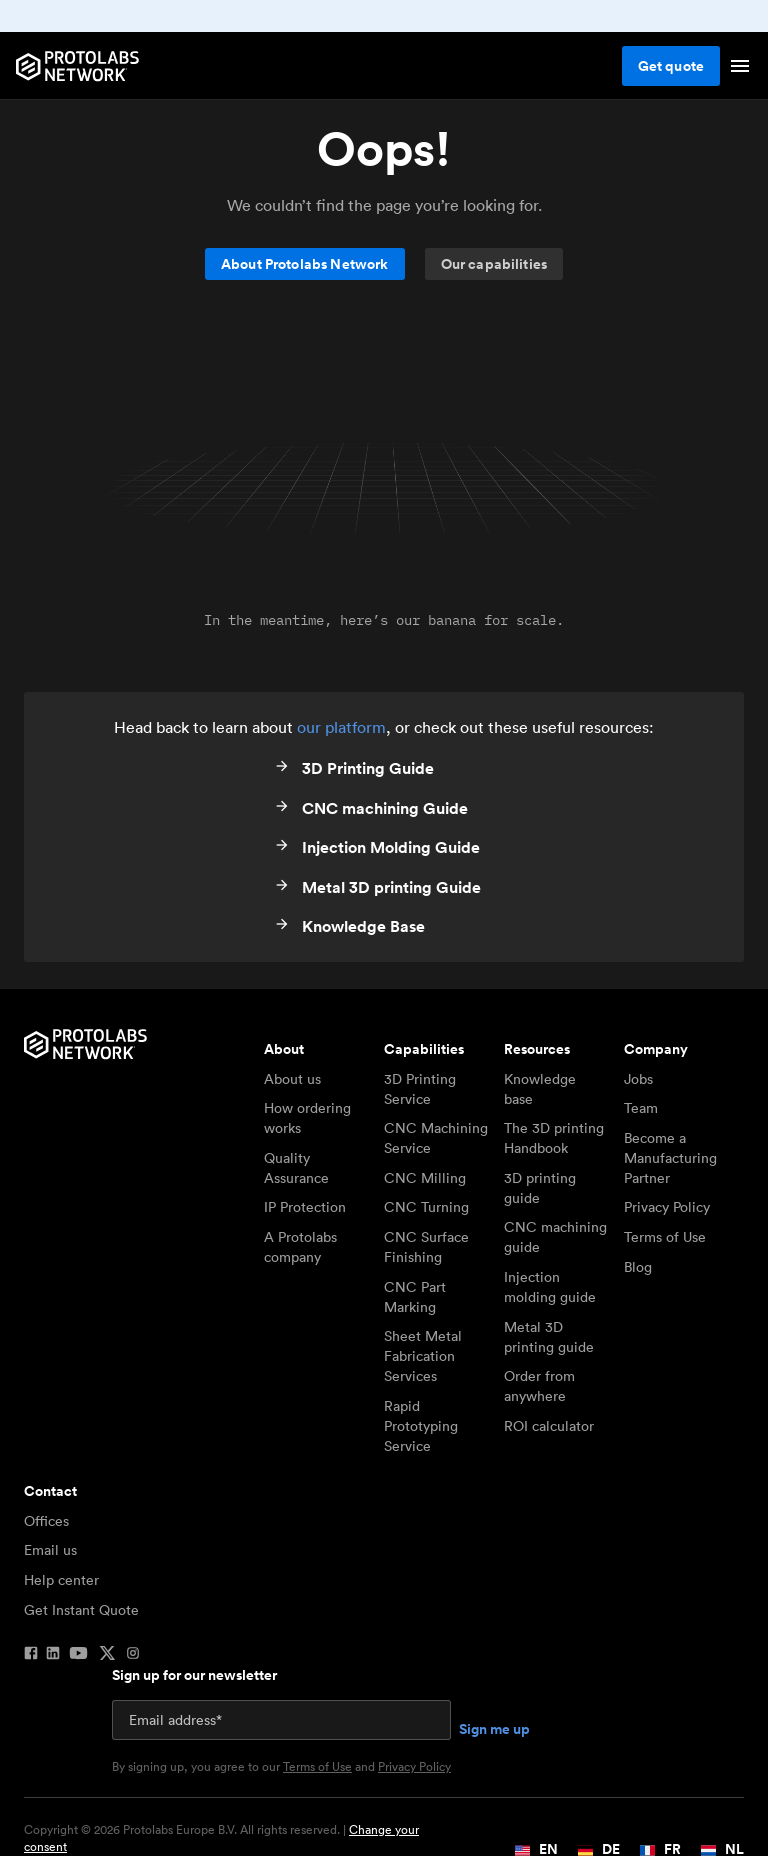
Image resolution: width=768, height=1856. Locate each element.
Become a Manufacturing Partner (670, 1158)
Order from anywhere (539, 1386)
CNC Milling (425, 1178)
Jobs (638, 1079)
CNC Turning (426, 1207)
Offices (46, 1521)
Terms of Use (665, 1237)
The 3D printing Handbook (554, 1138)
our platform (341, 727)
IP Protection (305, 1207)
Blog (638, 1267)
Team (641, 1108)
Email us (50, 1550)
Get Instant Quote (81, 1610)
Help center (61, 1580)
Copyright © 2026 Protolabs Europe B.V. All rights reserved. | (221, 1838)
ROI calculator (549, 1426)
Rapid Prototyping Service (421, 1426)
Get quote (671, 66)
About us (292, 1079)
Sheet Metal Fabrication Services (423, 1356)
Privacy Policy (667, 1207)
